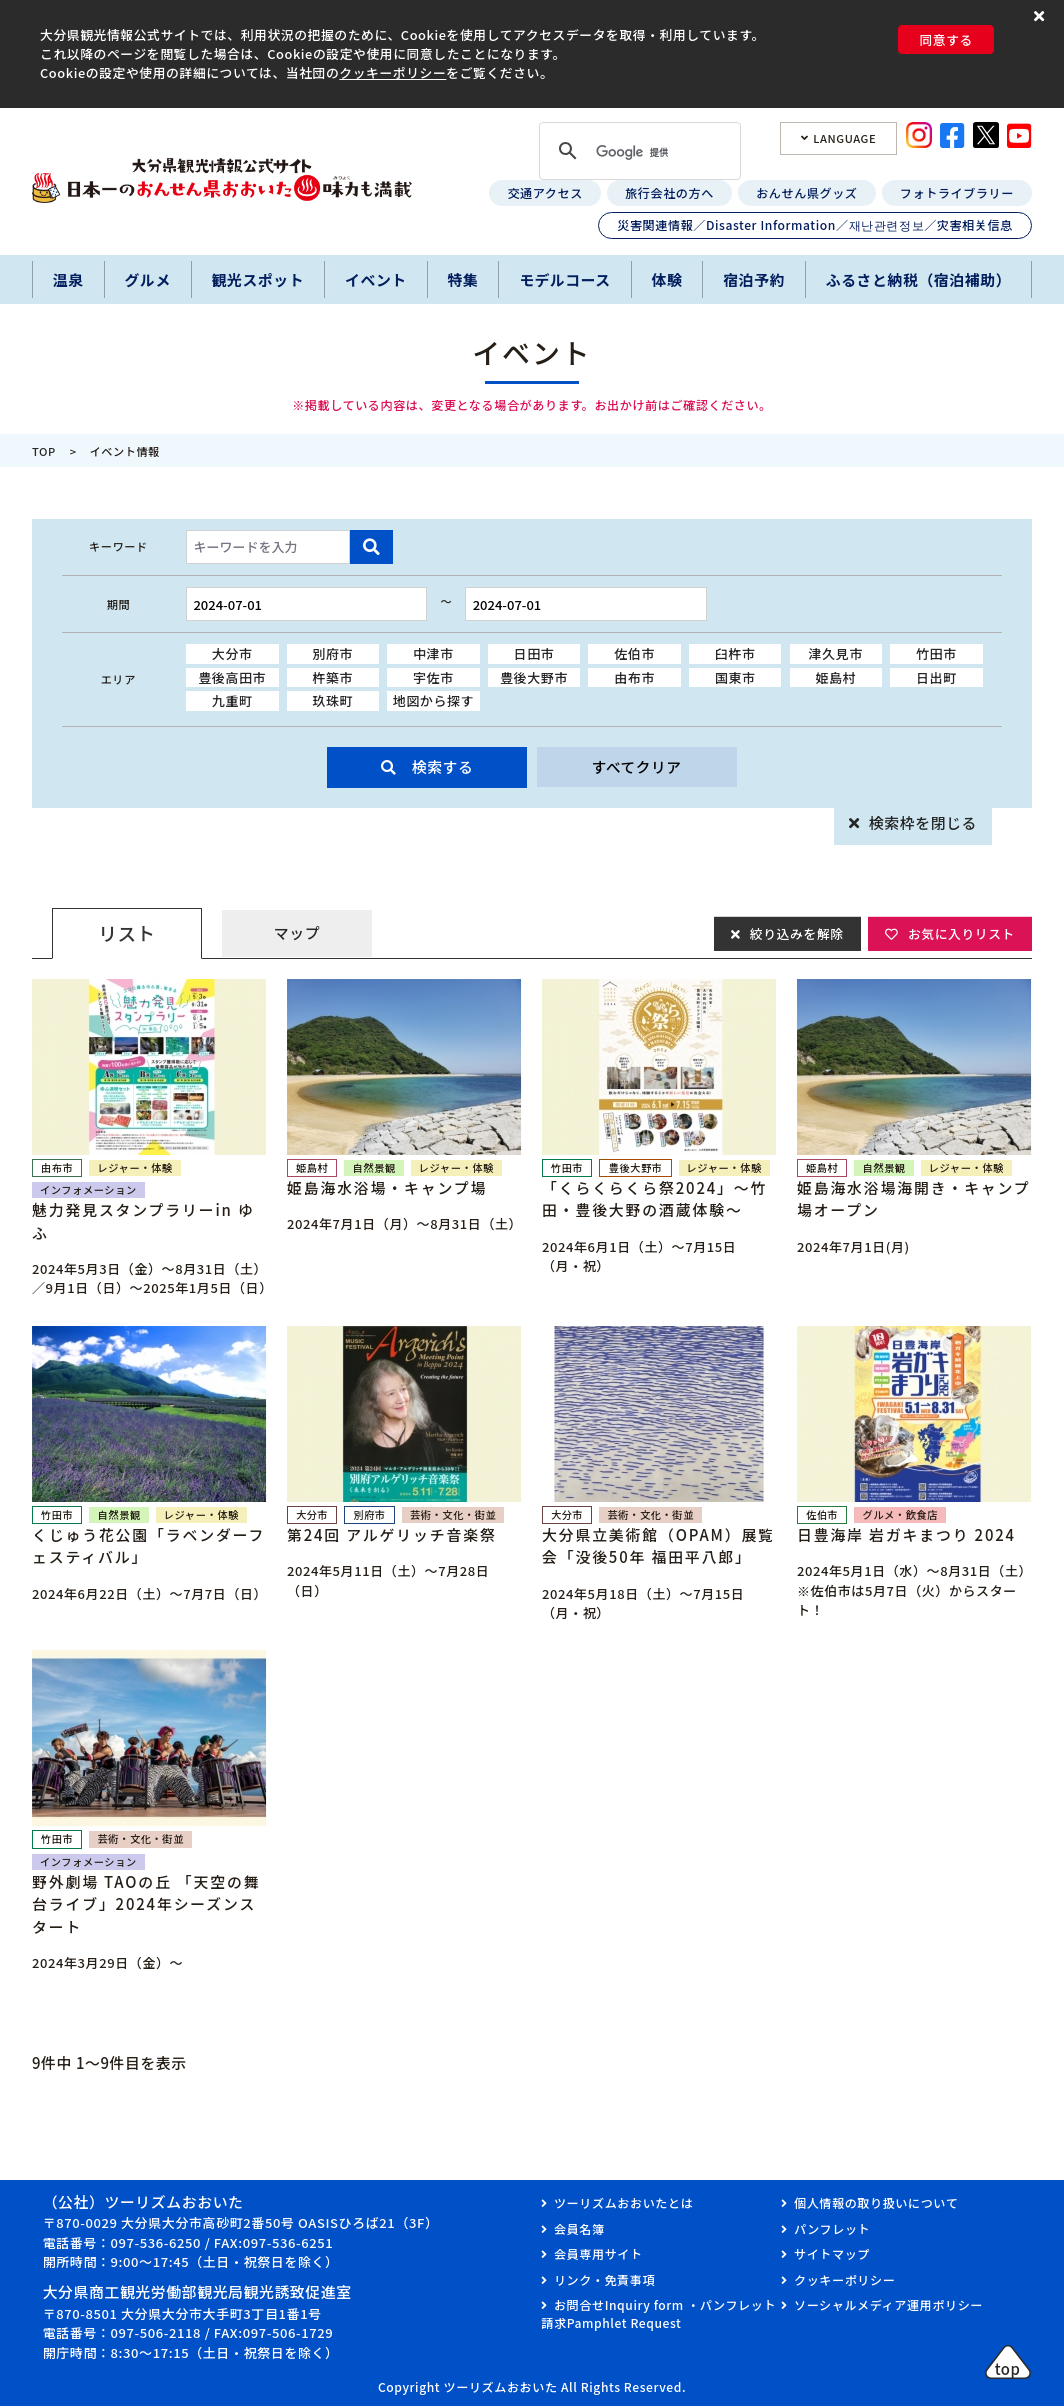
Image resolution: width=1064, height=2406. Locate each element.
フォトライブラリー (957, 192)
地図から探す (434, 700)
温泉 (68, 279)
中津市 (433, 653)
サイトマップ (832, 2253)
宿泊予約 (754, 279)
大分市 (232, 653)
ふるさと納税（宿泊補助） (918, 279)
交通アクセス (544, 192)
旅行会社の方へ (669, 192)
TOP (44, 451)
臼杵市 (735, 653)
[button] (1041, 16)
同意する (946, 39)
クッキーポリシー (392, 72)
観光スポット (258, 279)
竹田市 (936, 653)
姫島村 (835, 677)
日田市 (534, 653)
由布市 (634, 677)
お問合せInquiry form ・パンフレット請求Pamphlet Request (658, 2313)
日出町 (936, 677)
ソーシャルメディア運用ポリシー (888, 2304)
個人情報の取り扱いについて (876, 2202)
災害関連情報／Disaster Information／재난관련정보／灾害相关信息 (815, 224)
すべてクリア (636, 766)
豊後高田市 (232, 677)
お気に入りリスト (960, 932)
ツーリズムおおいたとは (623, 2202)
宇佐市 (433, 677)
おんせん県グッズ (806, 192)
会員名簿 (579, 2228)
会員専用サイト (598, 2253)
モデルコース (565, 279)
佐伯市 (634, 653)
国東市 (735, 677)
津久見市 (836, 653)
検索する (443, 766)
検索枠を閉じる (923, 822)
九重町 (232, 700)
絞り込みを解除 (794, 932)
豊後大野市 (534, 677)
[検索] (637, 153)
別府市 (332, 653)
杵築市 (332, 677)
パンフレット (832, 2228)
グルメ (147, 279)
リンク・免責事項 (604, 2279)
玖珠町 (332, 700)
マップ (297, 932)
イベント (376, 279)
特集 (463, 279)
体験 (667, 279)
